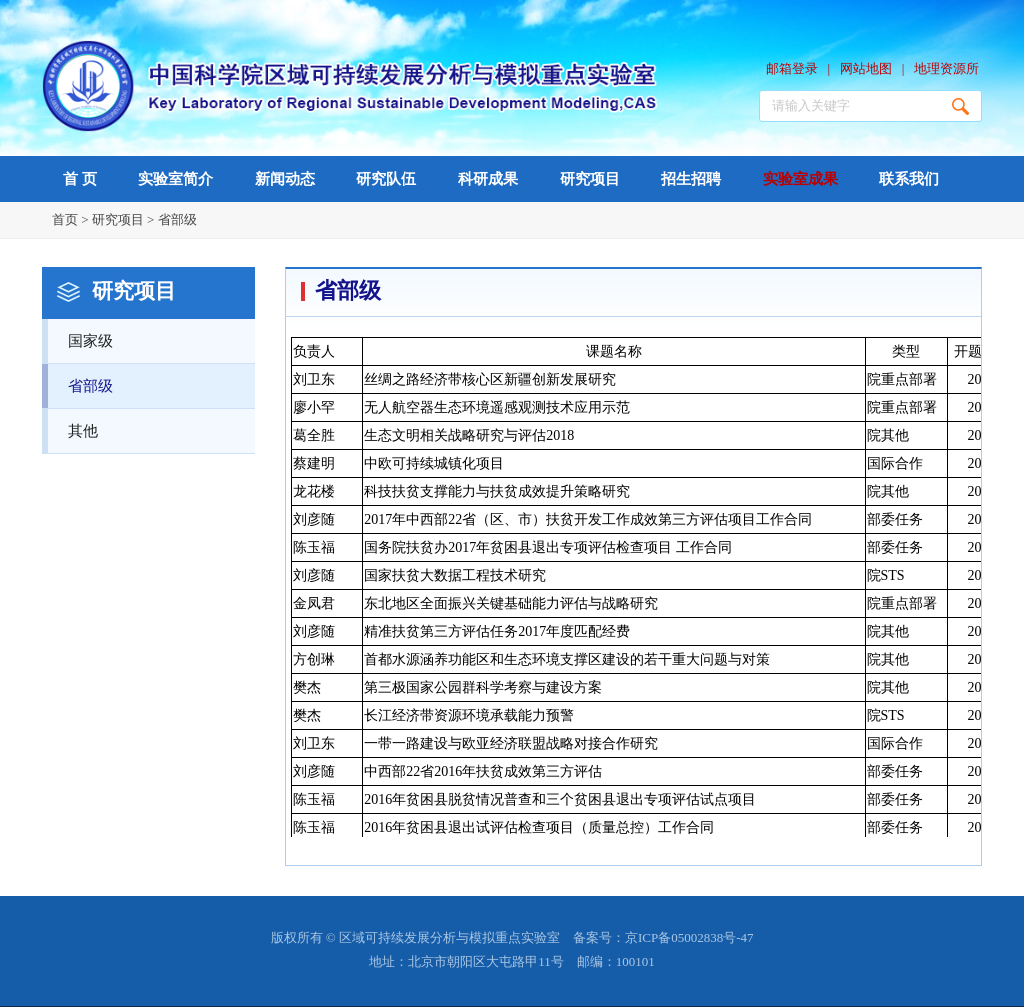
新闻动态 (285, 179)
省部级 (177, 219)
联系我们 (909, 179)
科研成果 (488, 179)
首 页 (80, 179)
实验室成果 (800, 179)
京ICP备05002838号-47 (689, 937)
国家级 (161, 334)
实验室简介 (175, 179)
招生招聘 (691, 179)
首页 (65, 219)
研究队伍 (386, 179)
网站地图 (866, 68)
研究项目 (590, 179)
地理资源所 (946, 68)
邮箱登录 (792, 68)
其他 (161, 424)
